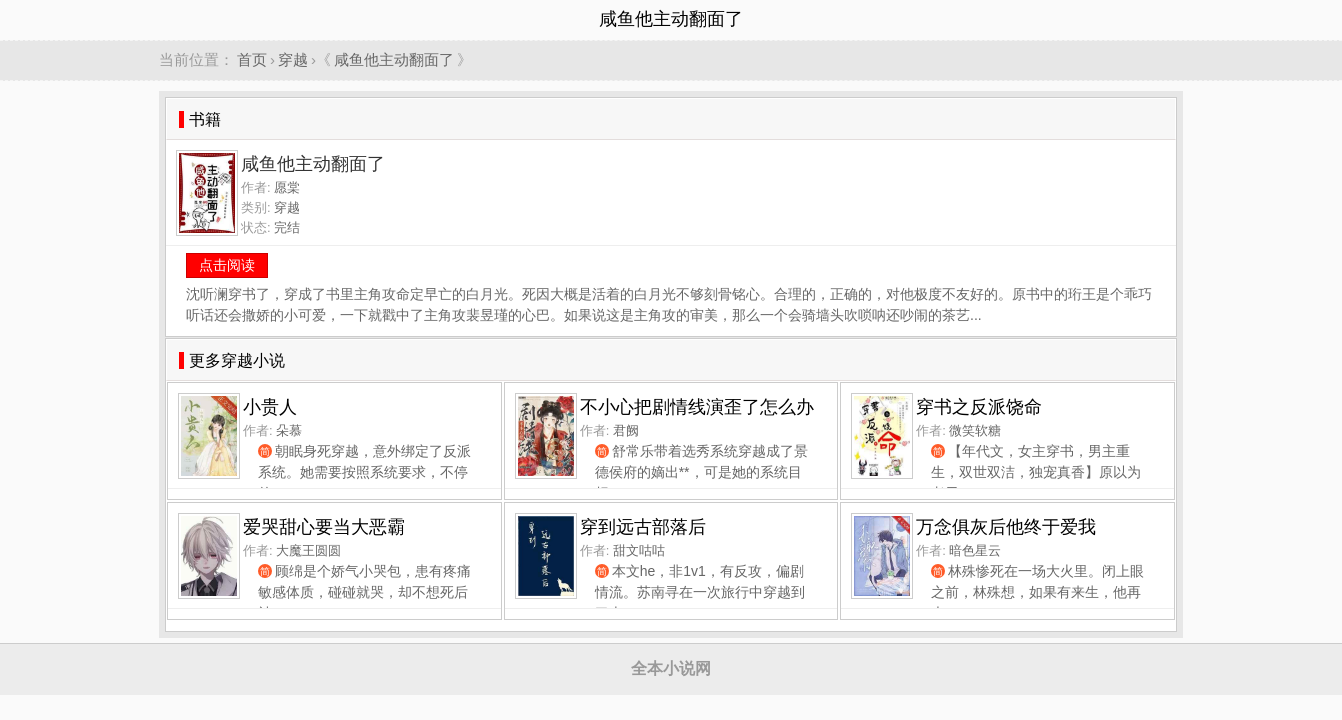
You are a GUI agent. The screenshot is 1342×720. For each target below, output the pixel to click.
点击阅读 (227, 265)
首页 (252, 59)
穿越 (293, 59)
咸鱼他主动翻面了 (394, 59)
